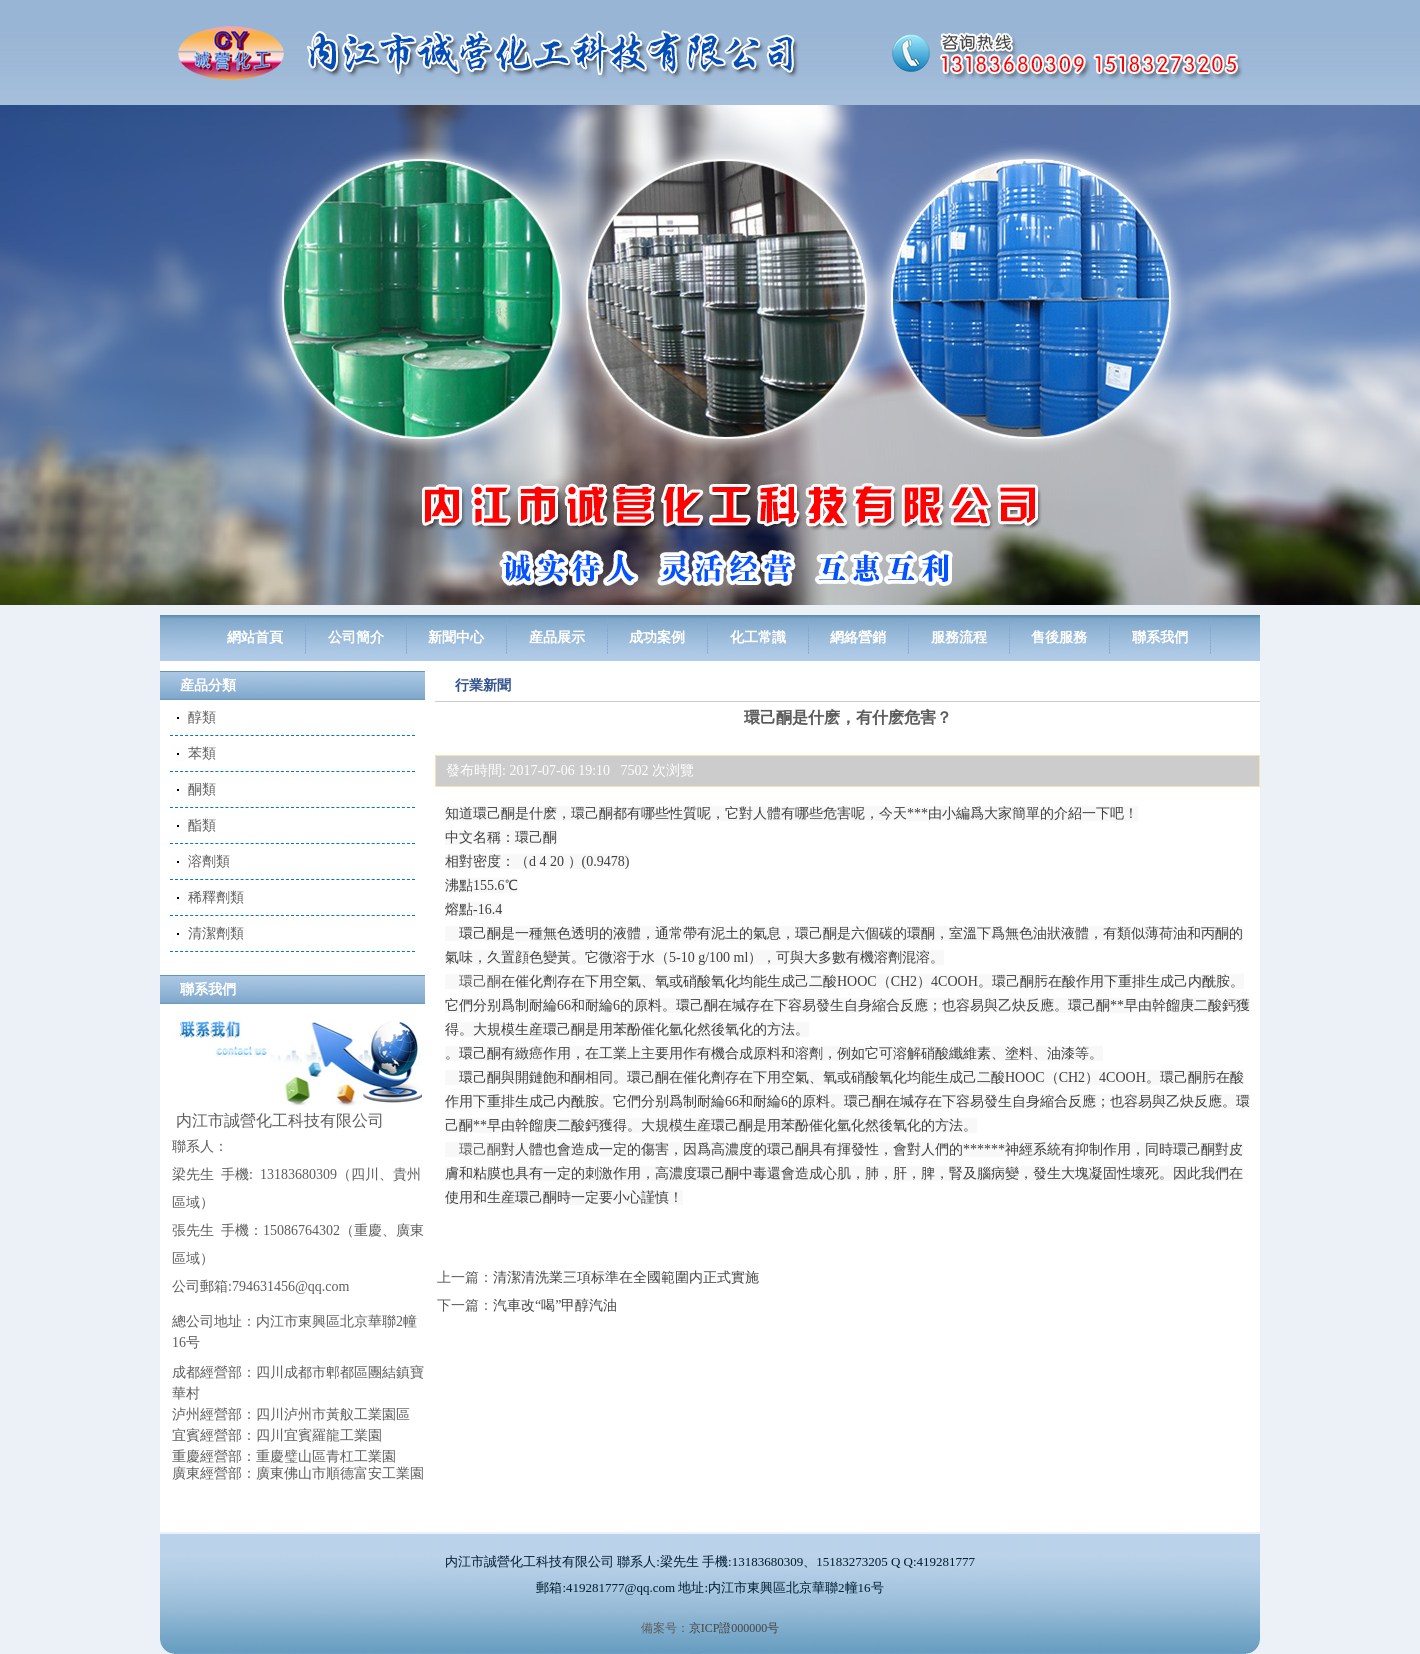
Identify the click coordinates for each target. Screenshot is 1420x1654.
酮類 (202, 789)
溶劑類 (209, 861)
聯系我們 (1160, 637)
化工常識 (758, 637)
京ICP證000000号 (734, 1628)
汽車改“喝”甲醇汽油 (555, 1305)
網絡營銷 (858, 637)
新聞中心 (456, 637)
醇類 (202, 717)
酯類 (202, 825)
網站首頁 (255, 637)
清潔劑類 (216, 933)
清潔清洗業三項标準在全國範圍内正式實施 (626, 1277)
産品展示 (557, 637)
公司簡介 (356, 637)
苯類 (202, 753)
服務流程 (959, 637)
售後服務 (1059, 637)
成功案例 (657, 637)
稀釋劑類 (216, 897)
